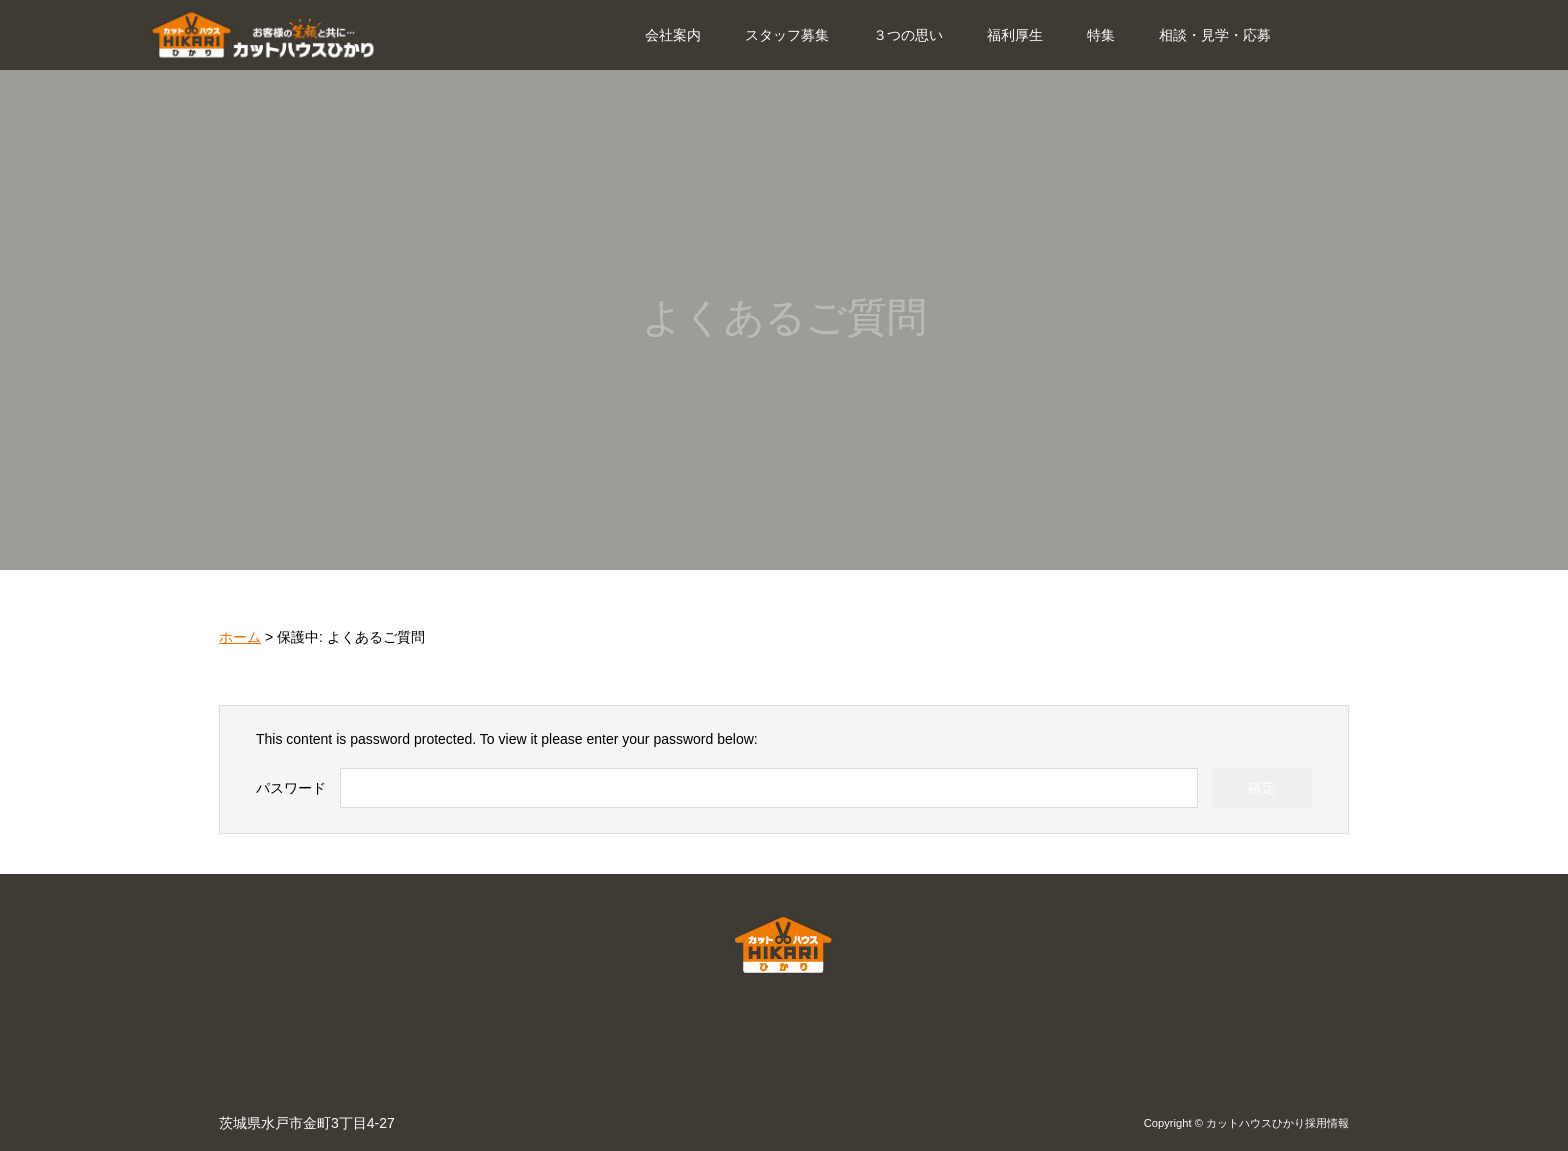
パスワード (291, 788)
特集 (1101, 35)
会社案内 (673, 35)
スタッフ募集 (787, 35)
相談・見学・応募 (1215, 35)
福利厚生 (1015, 35)
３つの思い (908, 35)
